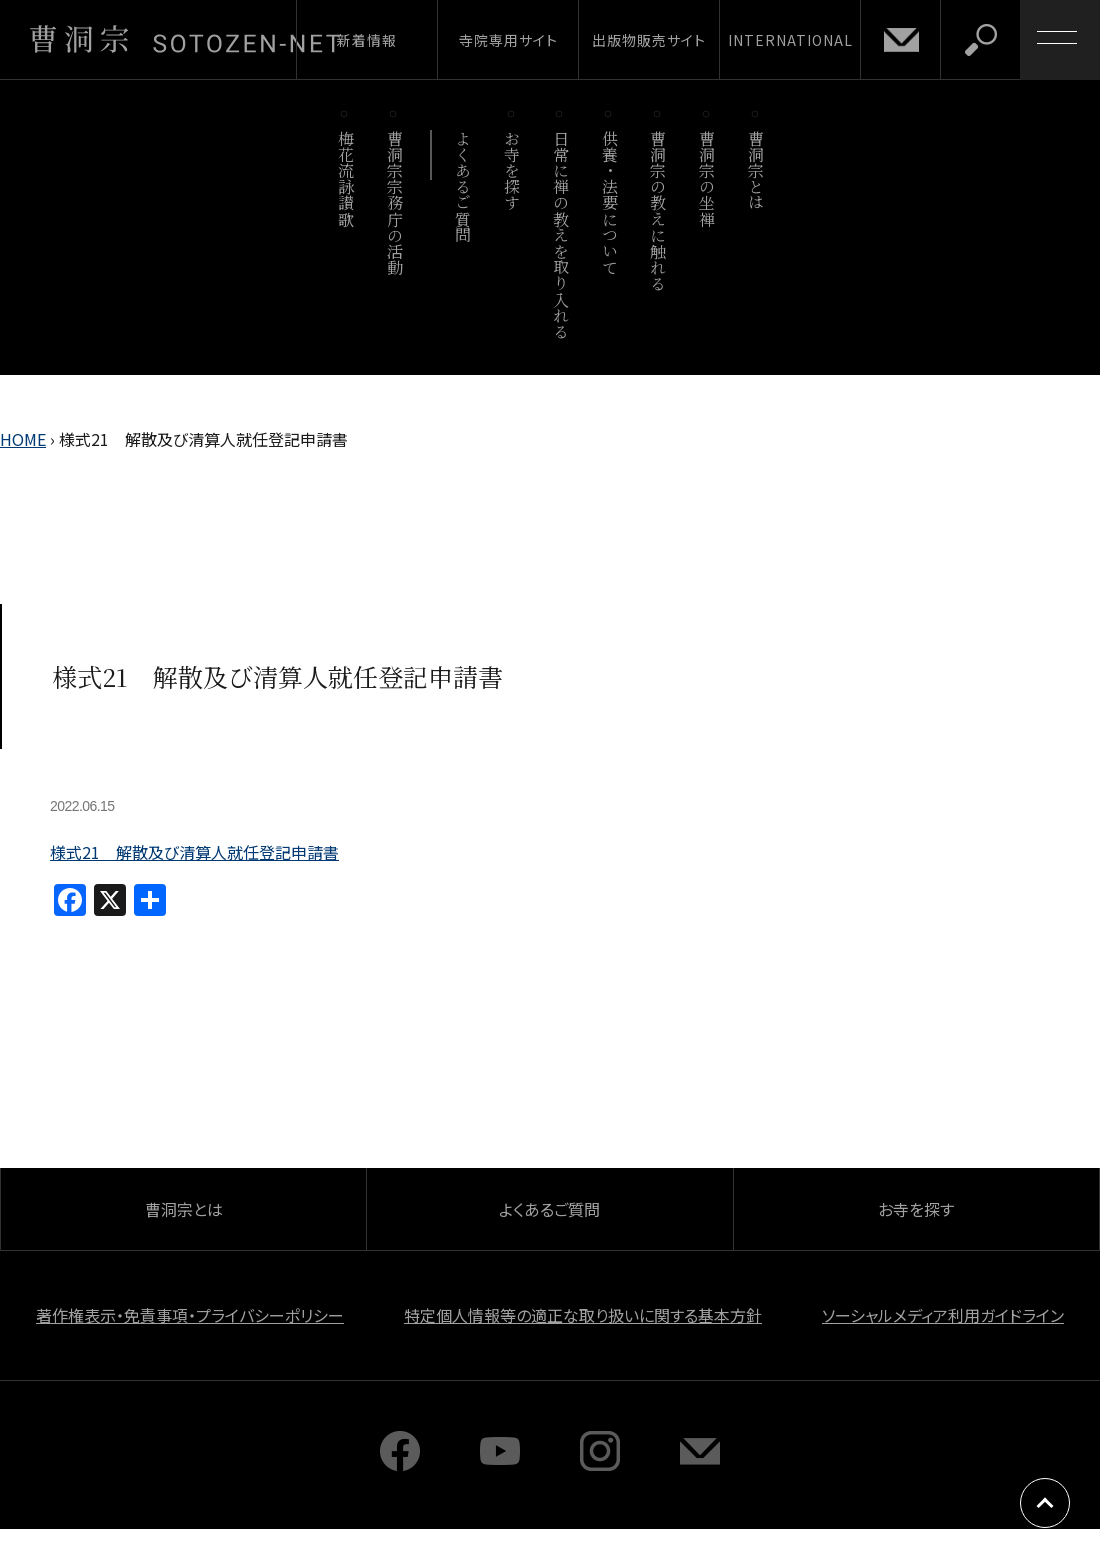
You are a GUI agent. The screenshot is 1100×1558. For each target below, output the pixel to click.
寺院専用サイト (508, 40)
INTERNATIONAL (790, 40)
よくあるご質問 (463, 186)
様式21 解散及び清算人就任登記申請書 (194, 852)
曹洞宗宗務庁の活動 (394, 202)
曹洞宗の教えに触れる (658, 210)
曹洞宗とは (756, 170)
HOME (23, 439)
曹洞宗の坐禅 (707, 178)
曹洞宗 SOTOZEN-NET (185, 39)
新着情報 (367, 40)
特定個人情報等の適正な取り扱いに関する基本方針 (583, 1315)
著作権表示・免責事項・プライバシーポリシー (190, 1315)
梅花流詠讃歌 (345, 178)
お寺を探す (512, 170)
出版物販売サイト (649, 40)
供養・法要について (609, 202)
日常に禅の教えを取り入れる (560, 234)
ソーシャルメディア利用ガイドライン (943, 1315)
